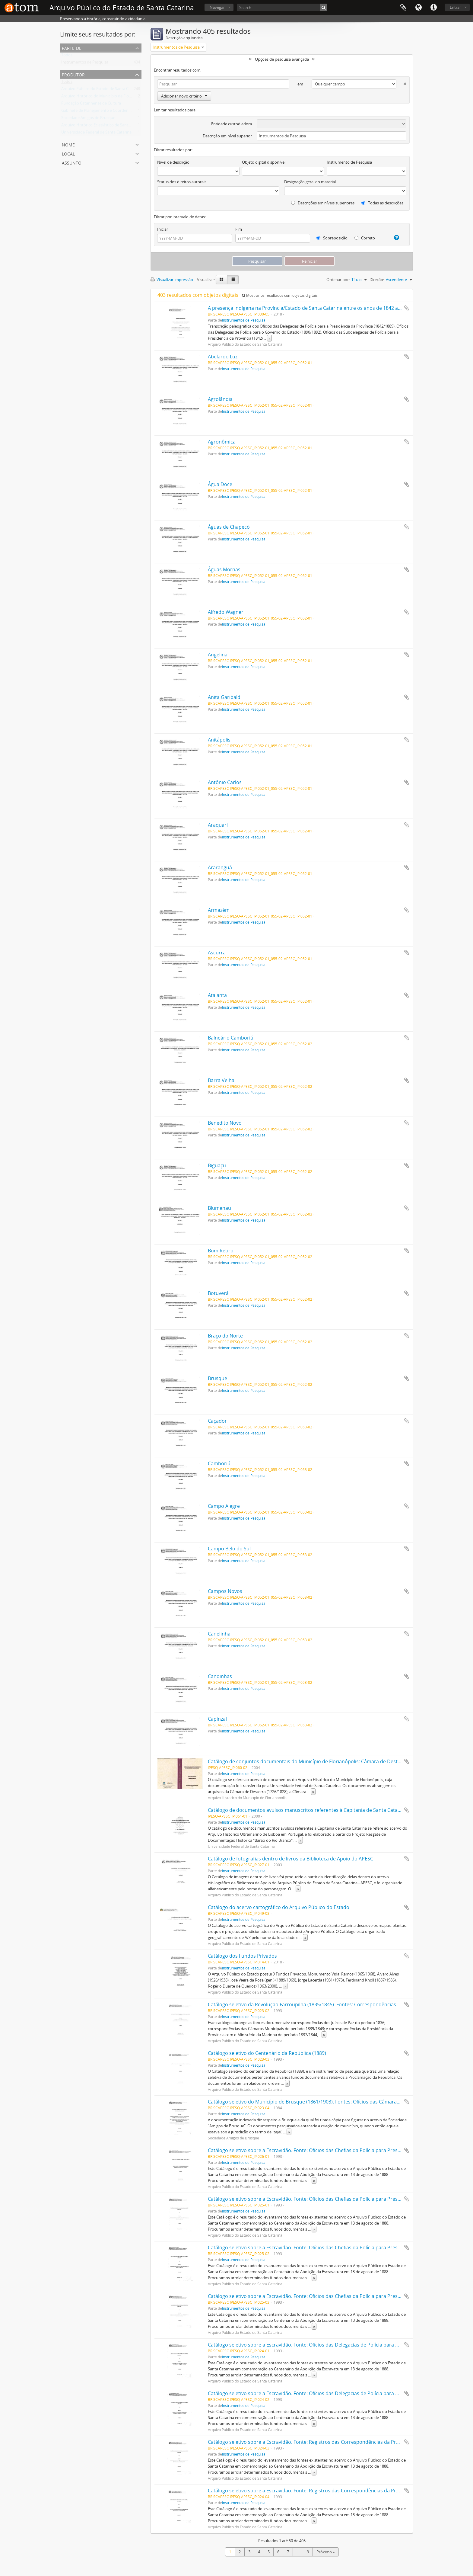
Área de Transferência (403, 7)
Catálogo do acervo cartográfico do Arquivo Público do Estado (278, 1907)
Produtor (73, 74)
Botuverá (218, 1293)
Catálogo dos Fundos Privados (242, 1956)
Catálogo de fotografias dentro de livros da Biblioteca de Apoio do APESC (290, 1858)
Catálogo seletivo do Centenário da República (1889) (267, 2053)
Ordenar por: (338, 279)
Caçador (217, 1421)
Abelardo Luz (222, 356)
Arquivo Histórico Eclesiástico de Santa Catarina (103, 126)
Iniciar (162, 229)
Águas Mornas (224, 569)
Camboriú (219, 1463)
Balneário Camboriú (230, 1037)
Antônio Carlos (225, 782)
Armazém (219, 910)
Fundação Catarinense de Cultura (91, 104)
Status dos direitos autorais (181, 181)
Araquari (218, 825)
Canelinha (219, 1633)
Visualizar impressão (172, 279)
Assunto (71, 162)
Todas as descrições (382, 203)
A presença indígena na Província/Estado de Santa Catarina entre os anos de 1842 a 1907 (309, 308)
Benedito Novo (225, 1123)
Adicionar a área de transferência (407, 308)
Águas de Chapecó (229, 527)
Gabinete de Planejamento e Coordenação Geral (104, 111)
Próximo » (325, 2552)
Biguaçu (217, 1165)
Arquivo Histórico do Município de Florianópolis (104, 97)
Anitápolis (219, 739)
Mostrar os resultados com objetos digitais (280, 295)
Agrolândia (220, 399)
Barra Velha (221, 1080)
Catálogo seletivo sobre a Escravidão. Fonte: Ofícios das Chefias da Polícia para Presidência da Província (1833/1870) (339, 2150)
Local (68, 153)
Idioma (418, 7)
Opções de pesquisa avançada (282, 59)
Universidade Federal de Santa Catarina (96, 133)
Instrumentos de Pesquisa (84, 63)
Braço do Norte (225, 1335)
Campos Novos (225, 1591)
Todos (66, 56)
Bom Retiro (220, 1250)
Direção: (377, 279)
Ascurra (217, 952)
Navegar (217, 7)
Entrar (455, 7)
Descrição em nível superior (227, 136)
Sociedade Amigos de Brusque (88, 119)
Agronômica (222, 441)
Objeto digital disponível (263, 162)
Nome (68, 144)
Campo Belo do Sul (229, 1548)
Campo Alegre (224, 1506)
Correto (364, 238)
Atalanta (217, 995)
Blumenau (219, 1208)
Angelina (217, 654)
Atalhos (433, 7)
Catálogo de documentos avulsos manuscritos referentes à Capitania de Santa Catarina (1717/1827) (321, 1810)
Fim (238, 229)
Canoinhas (220, 1676)
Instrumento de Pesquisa (349, 162)
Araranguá (220, 867)
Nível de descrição (173, 162)
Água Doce (220, 484)
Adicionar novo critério (184, 96)
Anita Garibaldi (225, 697)
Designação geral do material (310, 181)
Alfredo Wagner (225, 612)
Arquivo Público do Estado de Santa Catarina (101, 90)
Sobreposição (332, 238)
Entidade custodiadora (231, 124)
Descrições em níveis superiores (322, 203)
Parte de (71, 47)
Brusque (217, 1378)
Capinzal (217, 1719)
